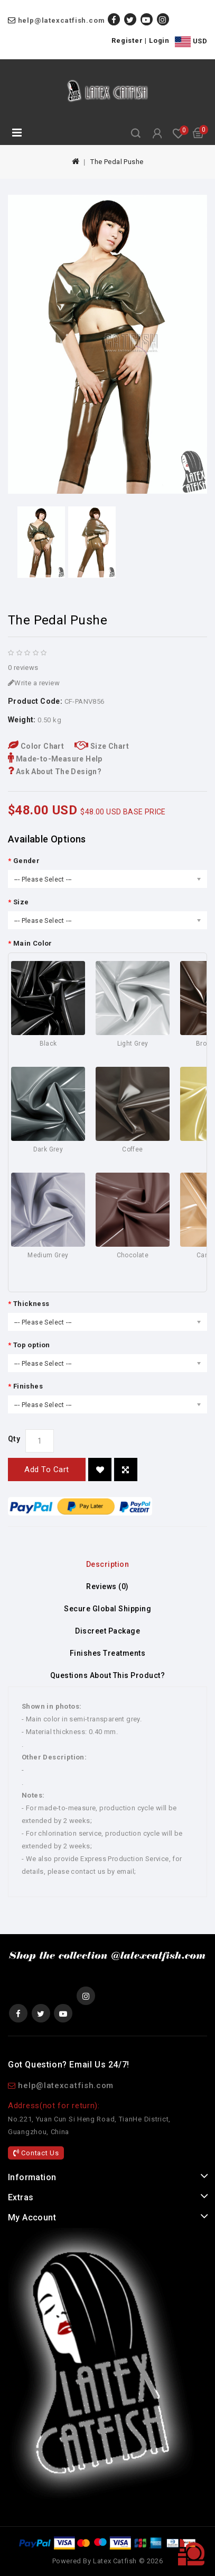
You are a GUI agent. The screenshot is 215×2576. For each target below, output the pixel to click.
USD (191, 42)
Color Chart (36, 746)
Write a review (34, 683)
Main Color (32, 943)
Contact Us (36, 2153)
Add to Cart (46, 1469)
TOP (191, 2552)
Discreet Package (107, 1631)
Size (21, 902)
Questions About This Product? (107, 1675)
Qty (14, 1439)
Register (127, 40)
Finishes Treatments (108, 1653)
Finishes (28, 1386)
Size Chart (101, 746)
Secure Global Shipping (107, 1608)
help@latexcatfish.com (61, 20)
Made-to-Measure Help (55, 759)
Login (159, 40)
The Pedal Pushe (116, 162)
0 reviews (23, 668)
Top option (31, 1345)
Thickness (31, 1304)
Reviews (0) (107, 1586)
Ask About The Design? (54, 771)
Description (107, 1564)
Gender (26, 861)
